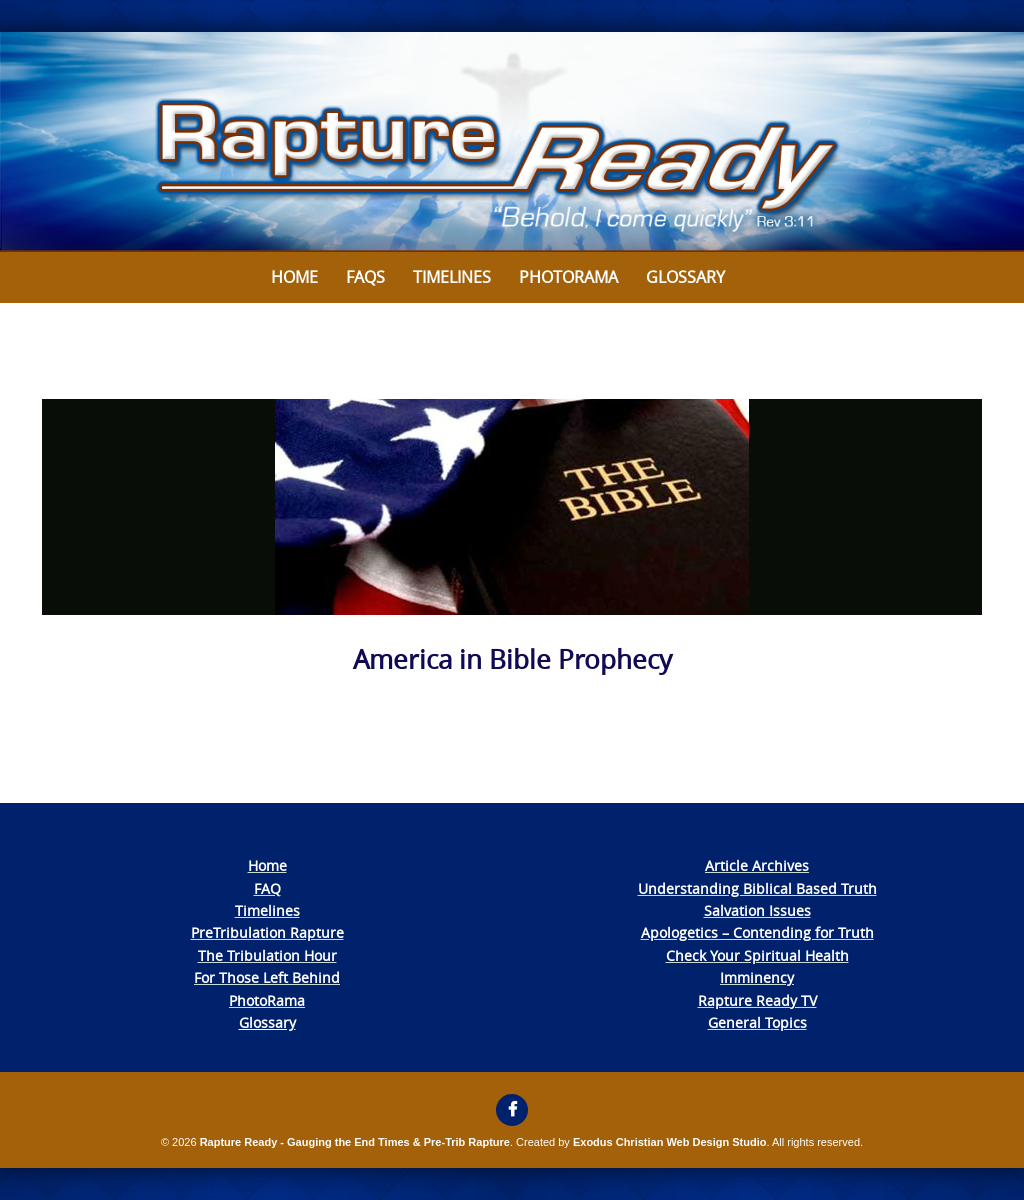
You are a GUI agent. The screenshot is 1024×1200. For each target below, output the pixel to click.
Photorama (568, 277)
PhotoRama (267, 1000)
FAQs (365, 277)
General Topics (757, 1022)
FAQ (267, 888)
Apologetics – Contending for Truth (757, 932)
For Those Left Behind (267, 977)
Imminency (757, 977)
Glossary (685, 277)
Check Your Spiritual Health (757, 955)
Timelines (452, 277)
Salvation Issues (757, 910)
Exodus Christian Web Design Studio (670, 1142)
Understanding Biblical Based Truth (757, 888)
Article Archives (757, 865)
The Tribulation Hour (267, 955)
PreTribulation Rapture (267, 932)
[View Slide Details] (512, 142)
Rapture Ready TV (757, 1000)
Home (294, 277)
